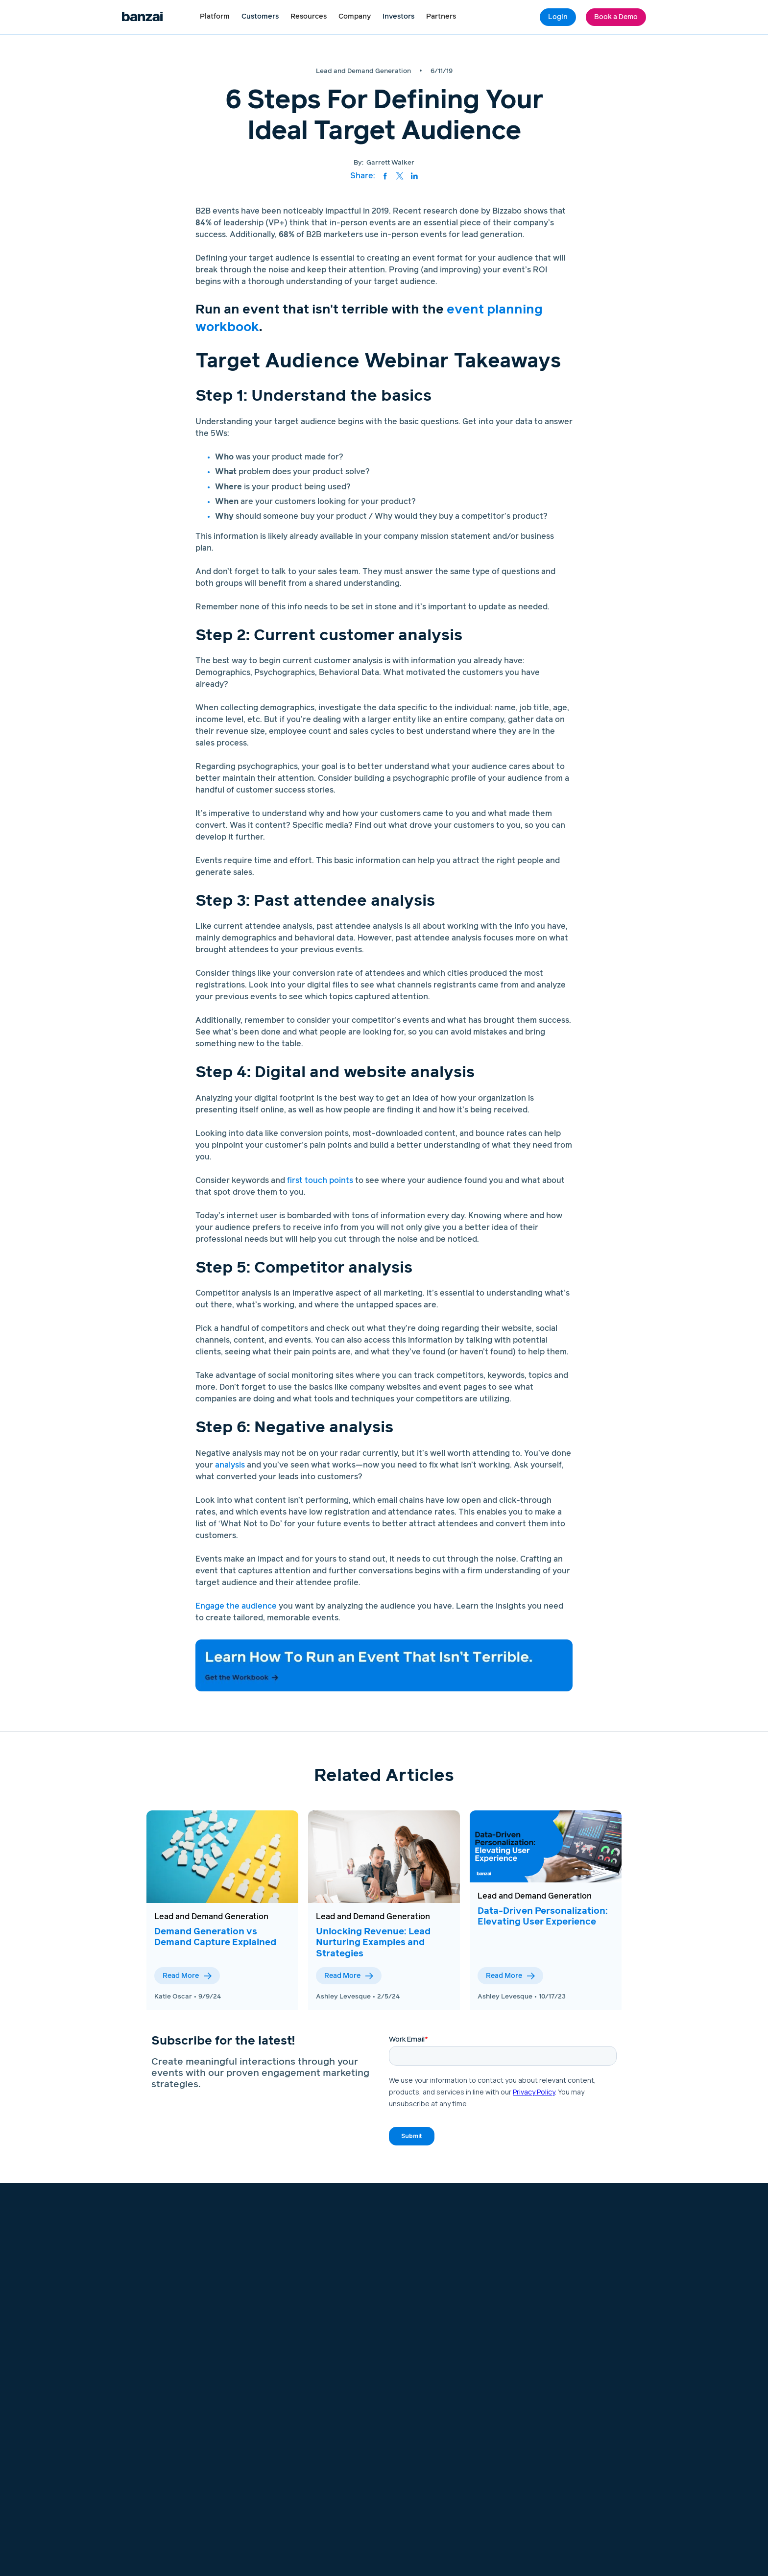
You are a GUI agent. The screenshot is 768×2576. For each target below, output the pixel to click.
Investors (398, 16)
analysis (230, 1465)
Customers (260, 16)
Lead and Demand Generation (211, 1917)
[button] (215, 17)
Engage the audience (236, 1606)
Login (558, 17)
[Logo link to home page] (142, 17)
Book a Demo (616, 17)
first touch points (320, 1180)
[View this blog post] (222, 1856)
